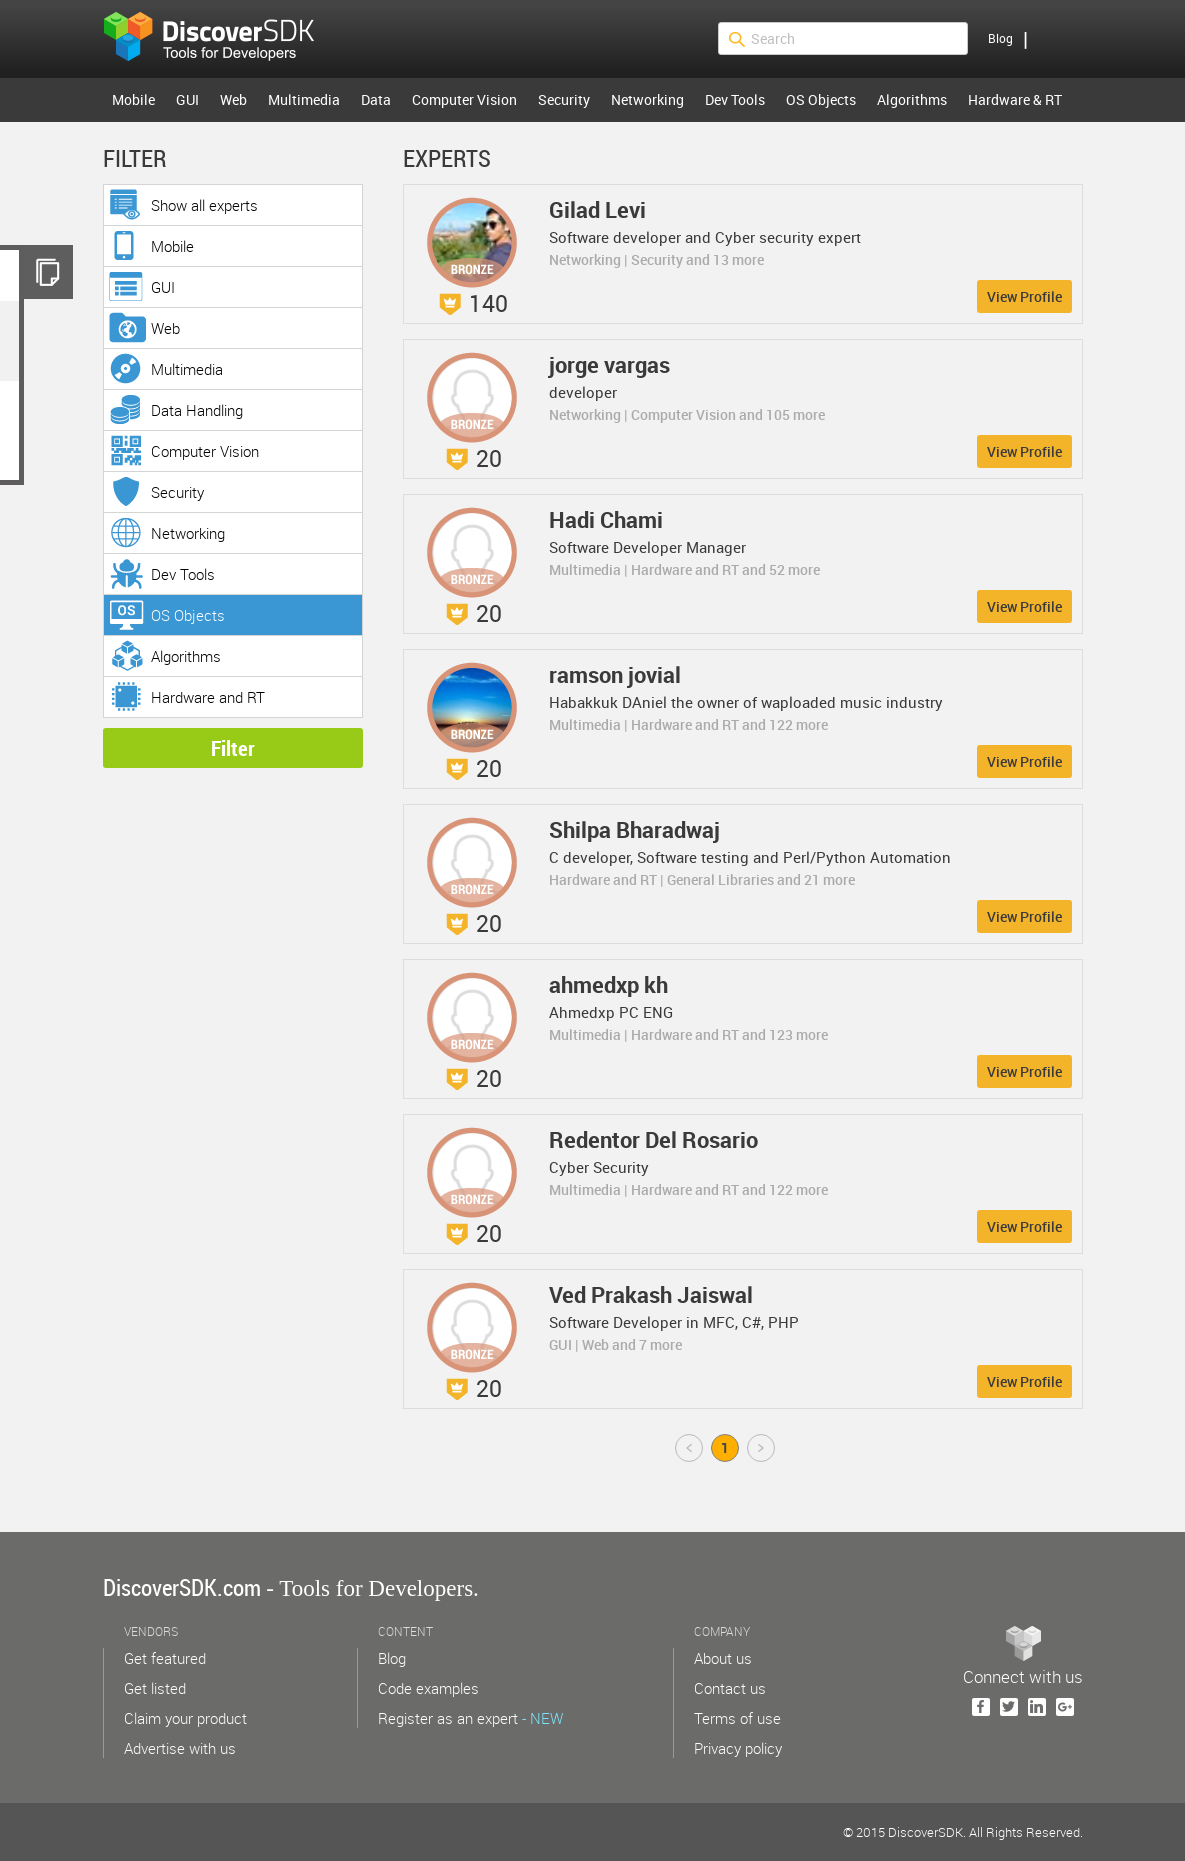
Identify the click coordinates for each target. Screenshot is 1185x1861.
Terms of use (737, 1718)
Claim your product (185, 1718)
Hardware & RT (1015, 99)
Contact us (730, 1688)
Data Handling (197, 410)
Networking (647, 99)
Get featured (165, 1658)
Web (233, 99)
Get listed (155, 1688)
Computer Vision (464, 99)
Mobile (133, 99)
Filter (233, 748)
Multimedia (304, 99)
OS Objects (821, 99)
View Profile (1024, 296)
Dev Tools (735, 99)
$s (222, 39)
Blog (1000, 38)
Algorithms (912, 99)
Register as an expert (470, 1718)
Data (376, 99)
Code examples (428, 1688)
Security (564, 99)
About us (723, 1658)
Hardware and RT (208, 697)
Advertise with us (180, 1748)
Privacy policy (738, 1748)
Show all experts (204, 205)
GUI (187, 99)
